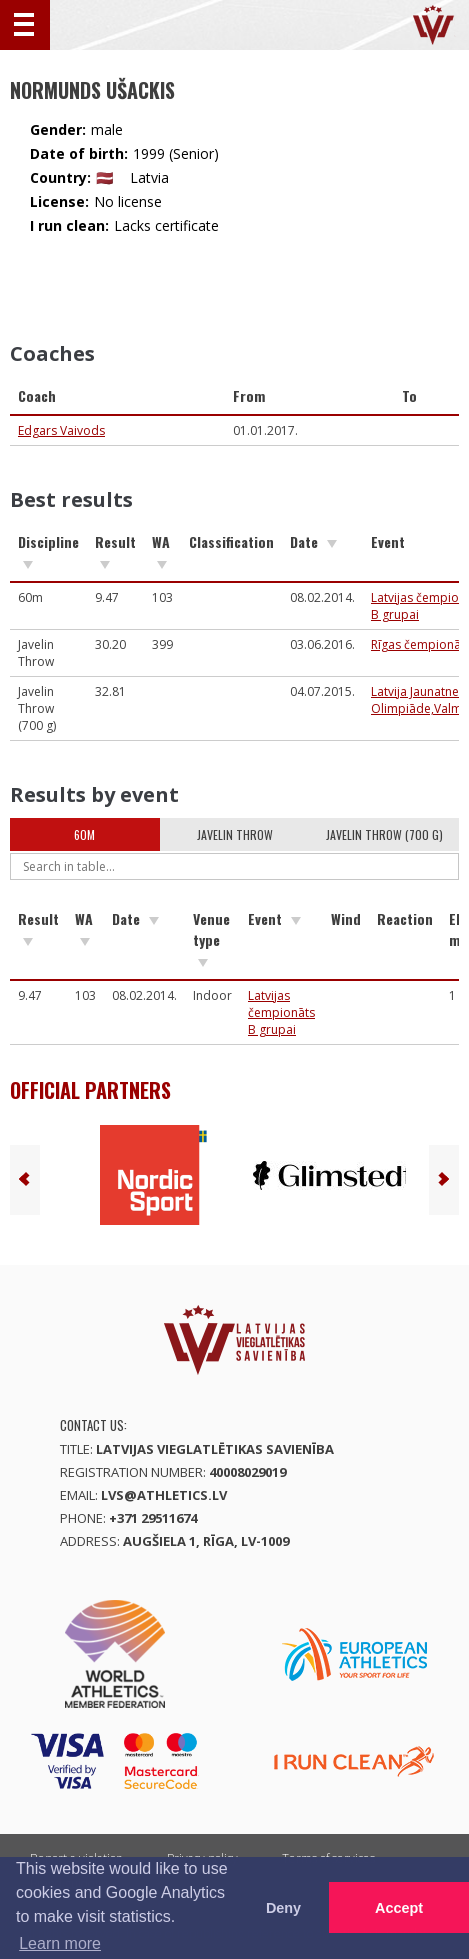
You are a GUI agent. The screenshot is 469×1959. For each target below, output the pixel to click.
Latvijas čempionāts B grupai (281, 1012)
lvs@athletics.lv (164, 1495)
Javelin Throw (235, 834)
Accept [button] (399, 1908)
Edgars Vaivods (61, 430)
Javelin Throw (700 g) (384, 834)
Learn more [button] (60, 1943)
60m (84, 834)
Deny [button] (283, 1908)
